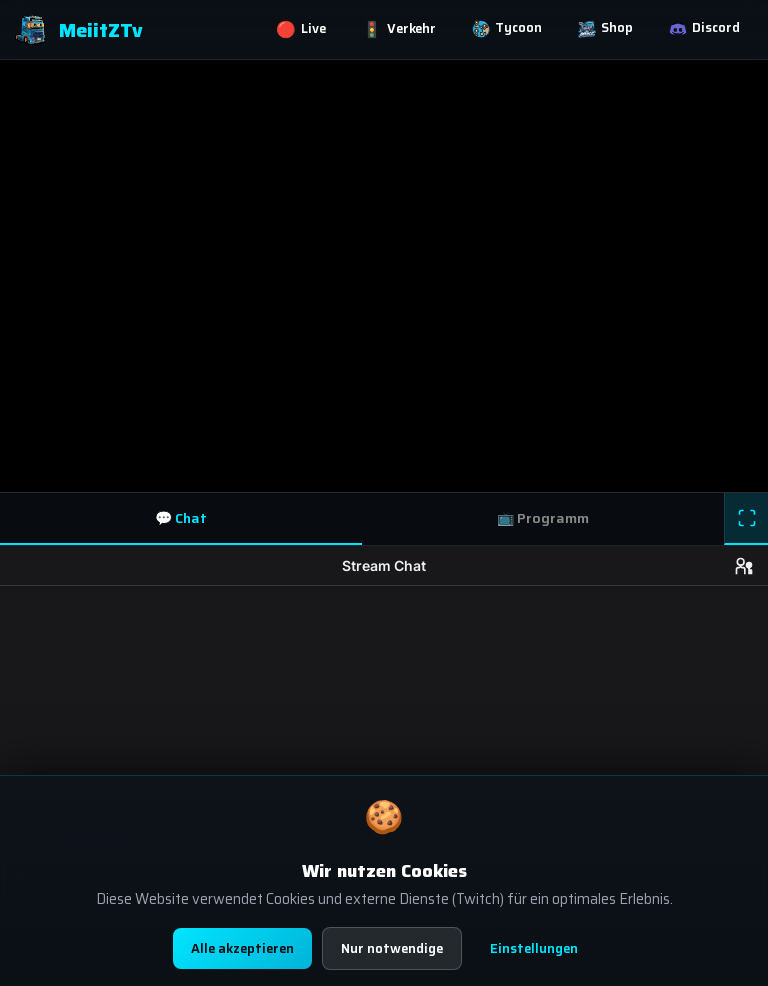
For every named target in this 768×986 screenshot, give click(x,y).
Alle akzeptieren (242, 948)
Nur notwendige (392, 948)
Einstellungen (534, 948)
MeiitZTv (79, 30)
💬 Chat (181, 518)
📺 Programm (543, 518)
